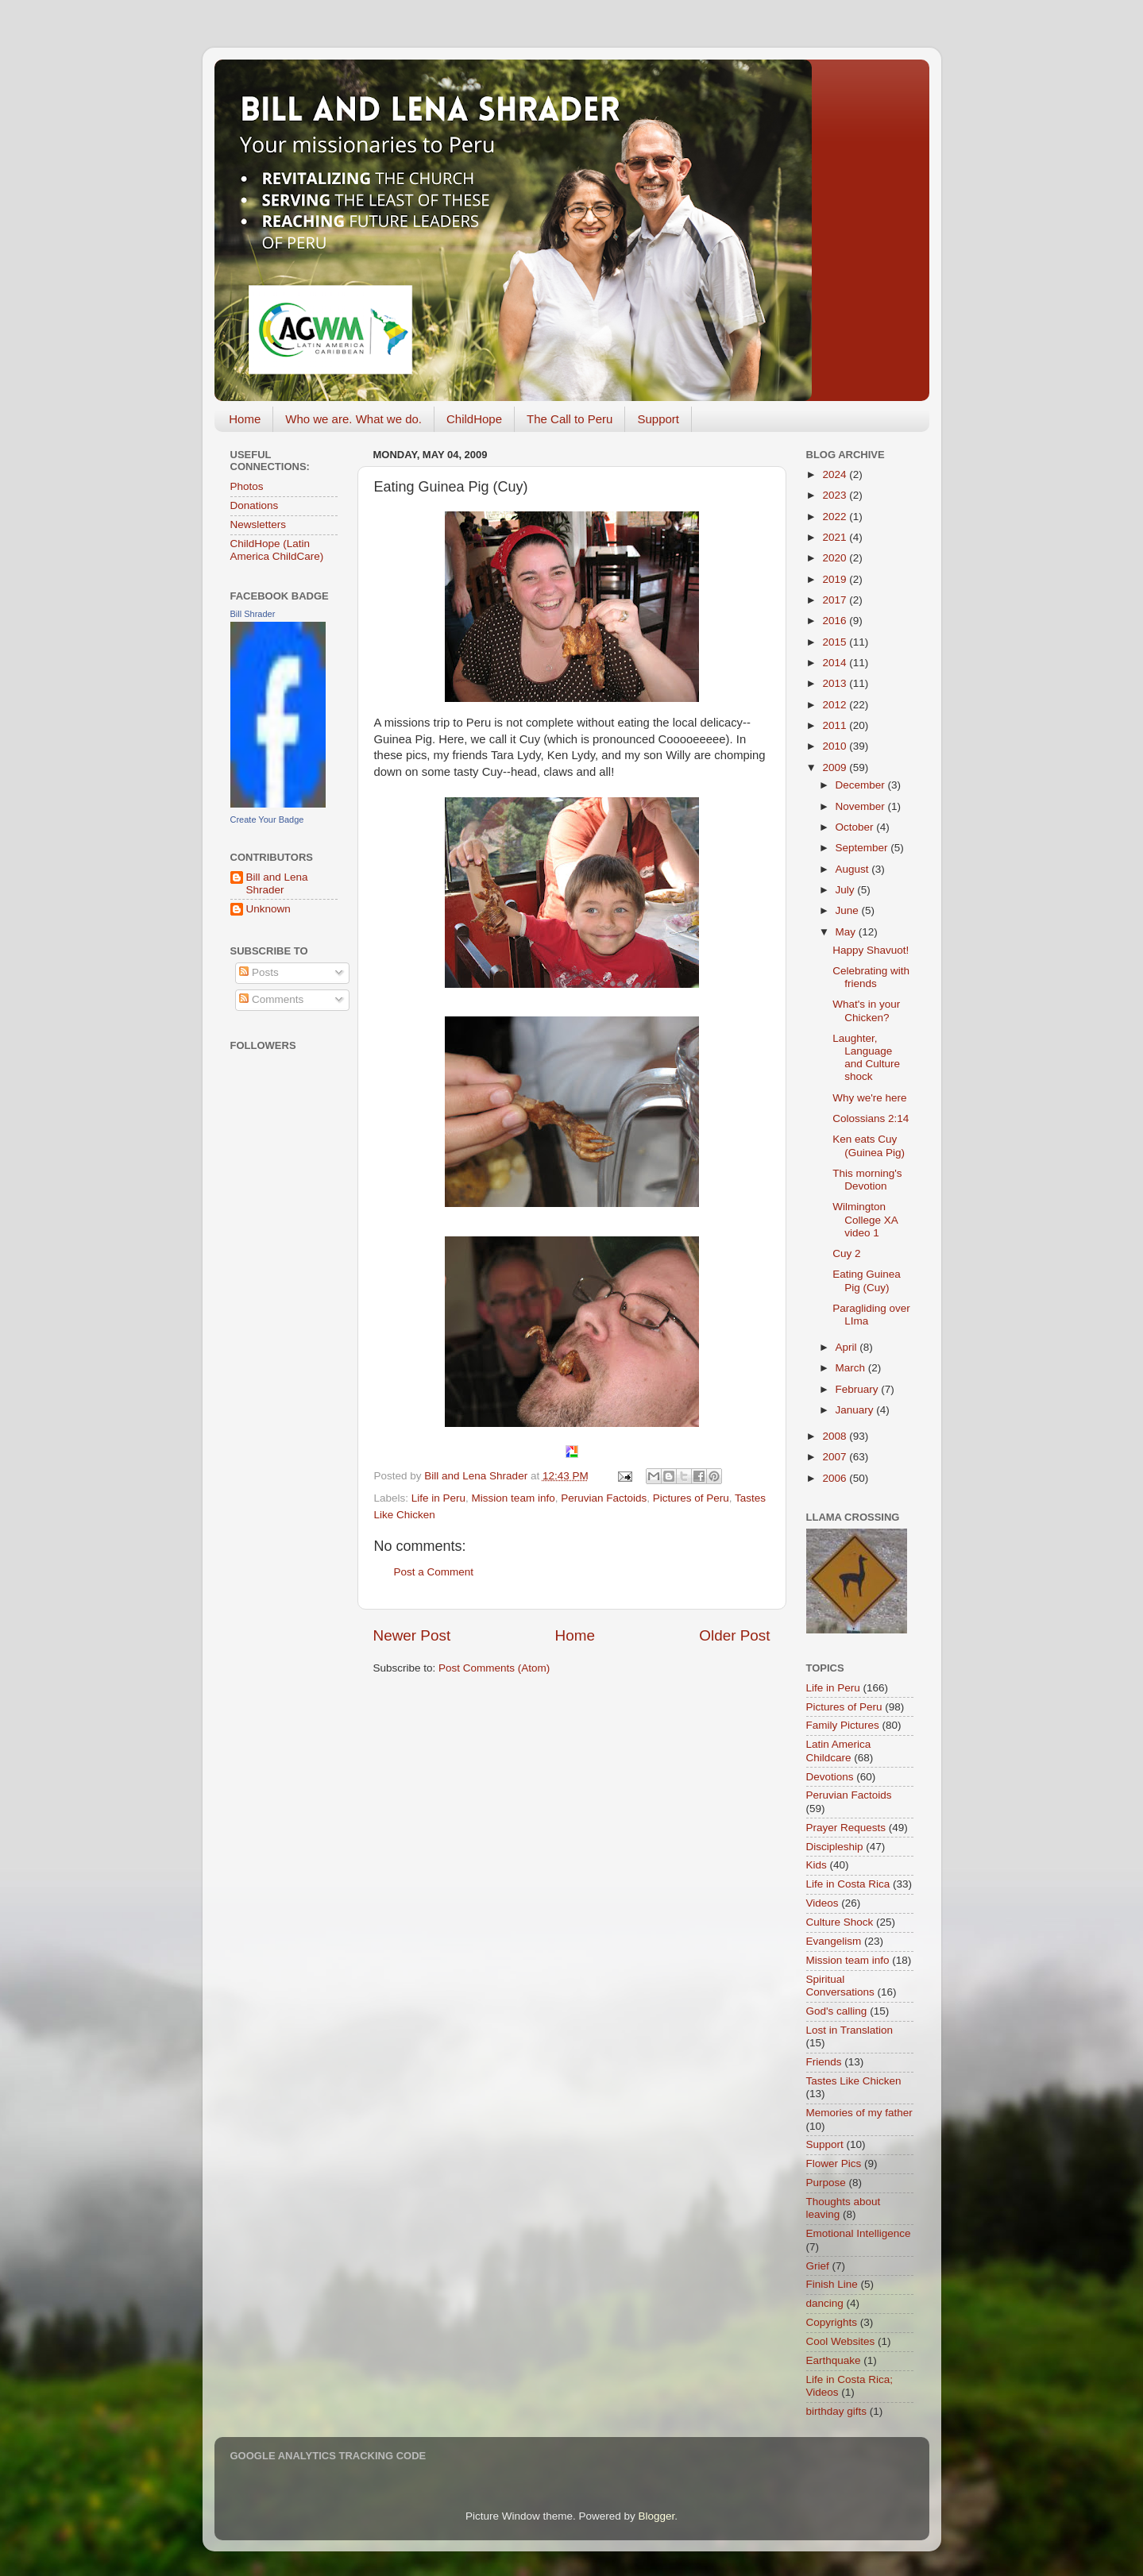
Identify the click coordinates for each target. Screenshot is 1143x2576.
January (856, 1410)
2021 (835, 537)
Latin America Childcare (838, 1750)
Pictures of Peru (691, 1498)
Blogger (657, 2516)
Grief (817, 2266)
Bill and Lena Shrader (277, 883)
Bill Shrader (253, 614)
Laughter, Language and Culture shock (866, 1057)
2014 (835, 663)
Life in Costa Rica (848, 1884)
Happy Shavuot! (870, 950)
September (863, 848)
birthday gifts (836, 2411)
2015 (835, 642)
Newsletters (258, 524)
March (852, 1368)
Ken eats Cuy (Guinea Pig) (868, 1145)
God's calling (836, 2011)
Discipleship (834, 1847)
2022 (835, 517)
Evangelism (834, 1941)
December (862, 785)
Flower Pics (834, 2163)
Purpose (826, 2182)
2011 (835, 725)
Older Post (734, 1635)
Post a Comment (434, 1572)
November (862, 806)
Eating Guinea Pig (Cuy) (866, 1280)
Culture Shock (840, 1922)
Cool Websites (840, 2341)
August (854, 869)
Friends (824, 2062)
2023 (835, 495)
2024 (835, 474)
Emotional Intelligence (858, 2233)
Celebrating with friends (870, 977)
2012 (835, 705)
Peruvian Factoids (604, 1498)
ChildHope (474, 419)
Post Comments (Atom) (494, 1668)
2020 (835, 558)
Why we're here (869, 1098)
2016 (835, 621)
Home (245, 419)
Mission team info (513, 1498)
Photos (247, 486)
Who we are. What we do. (353, 419)
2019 (835, 579)
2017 (835, 600)
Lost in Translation (850, 2030)
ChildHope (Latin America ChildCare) (277, 550)
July (847, 890)
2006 (835, 1478)
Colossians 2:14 (870, 1118)
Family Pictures (842, 1725)
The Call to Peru (569, 419)
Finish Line (832, 2284)
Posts (259, 972)
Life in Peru (438, 1498)
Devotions (830, 1777)
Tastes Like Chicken (854, 2081)
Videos (822, 1903)
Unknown (268, 909)
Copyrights (832, 2322)
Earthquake (833, 2360)
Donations (254, 505)
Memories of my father (859, 2113)
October (856, 827)
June (849, 910)
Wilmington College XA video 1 (865, 1219)
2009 (835, 767)
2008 (835, 1436)
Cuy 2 (846, 1253)
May (847, 932)
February (859, 1389)
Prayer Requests (846, 1828)
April (848, 1347)
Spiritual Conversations (840, 1985)
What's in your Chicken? (866, 1010)
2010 (835, 746)
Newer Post (412, 1635)
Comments (271, 999)
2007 (835, 1457)
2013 (835, 683)
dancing (825, 2303)
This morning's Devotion (867, 1179)
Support (658, 419)
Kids (816, 1865)
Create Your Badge (267, 819)
